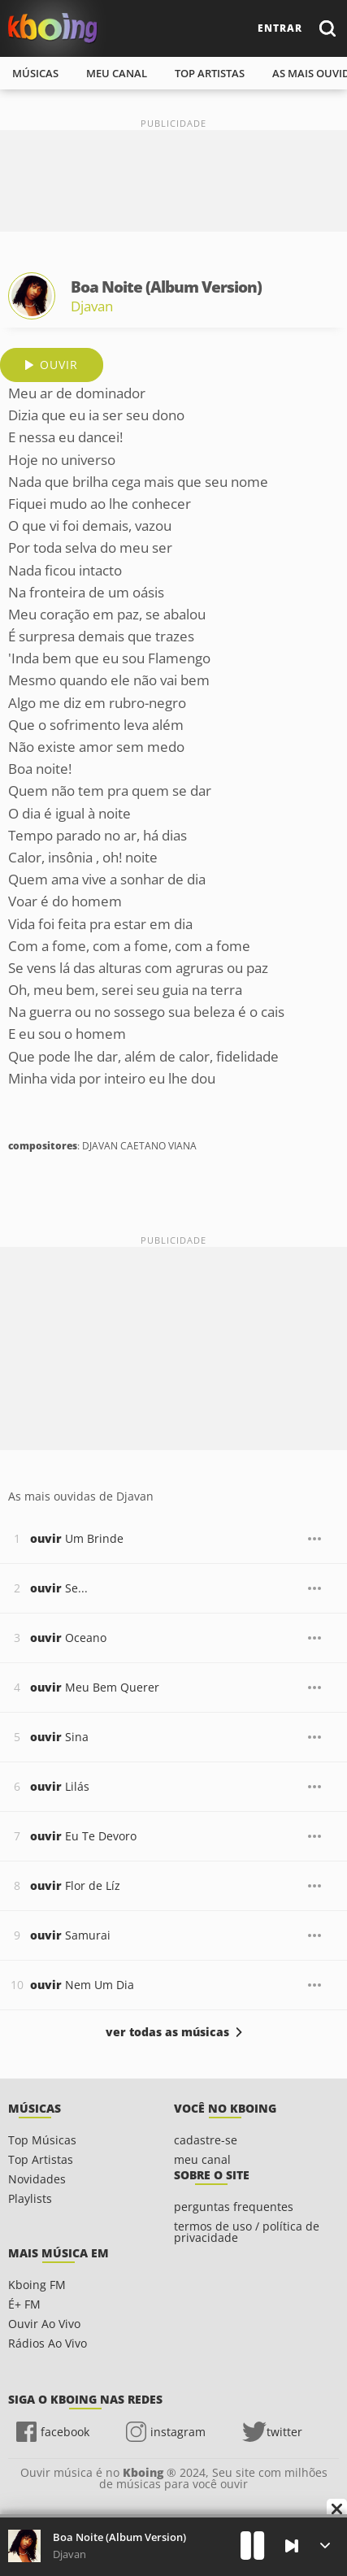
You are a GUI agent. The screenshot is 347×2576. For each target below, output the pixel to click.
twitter (284, 2431)
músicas (35, 73)
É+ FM (24, 2304)
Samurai (70, 1935)
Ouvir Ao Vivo (44, 2323)
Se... (59, 1588)
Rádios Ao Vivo (47, 2343)
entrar (280, 28)
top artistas (210, 73)
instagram (178, 2431)
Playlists (30, 2198)
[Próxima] (291, 2545)
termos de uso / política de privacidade (246, 2231)
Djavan (92, 306)
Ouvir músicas (53, 28)
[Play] (253, 2545)
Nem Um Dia (82, 1984)
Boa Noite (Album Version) (119, 2537)
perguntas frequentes (233, 2206)
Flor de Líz (75, 1885)
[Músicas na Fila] (324, 2545)
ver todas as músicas (167, 2032)
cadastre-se (205, 2140)
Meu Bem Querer (94, 1687)
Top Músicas (42, 2140)
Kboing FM (37, 2284)
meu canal (116, 73)
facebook (65, 2431)
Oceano (68, 1637)
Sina (59, 1736)
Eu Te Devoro (83, 1836)
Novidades (37, 2179)
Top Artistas (40, 2159)
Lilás (59, 1786)
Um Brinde (77, 1538)
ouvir (59, 364)
